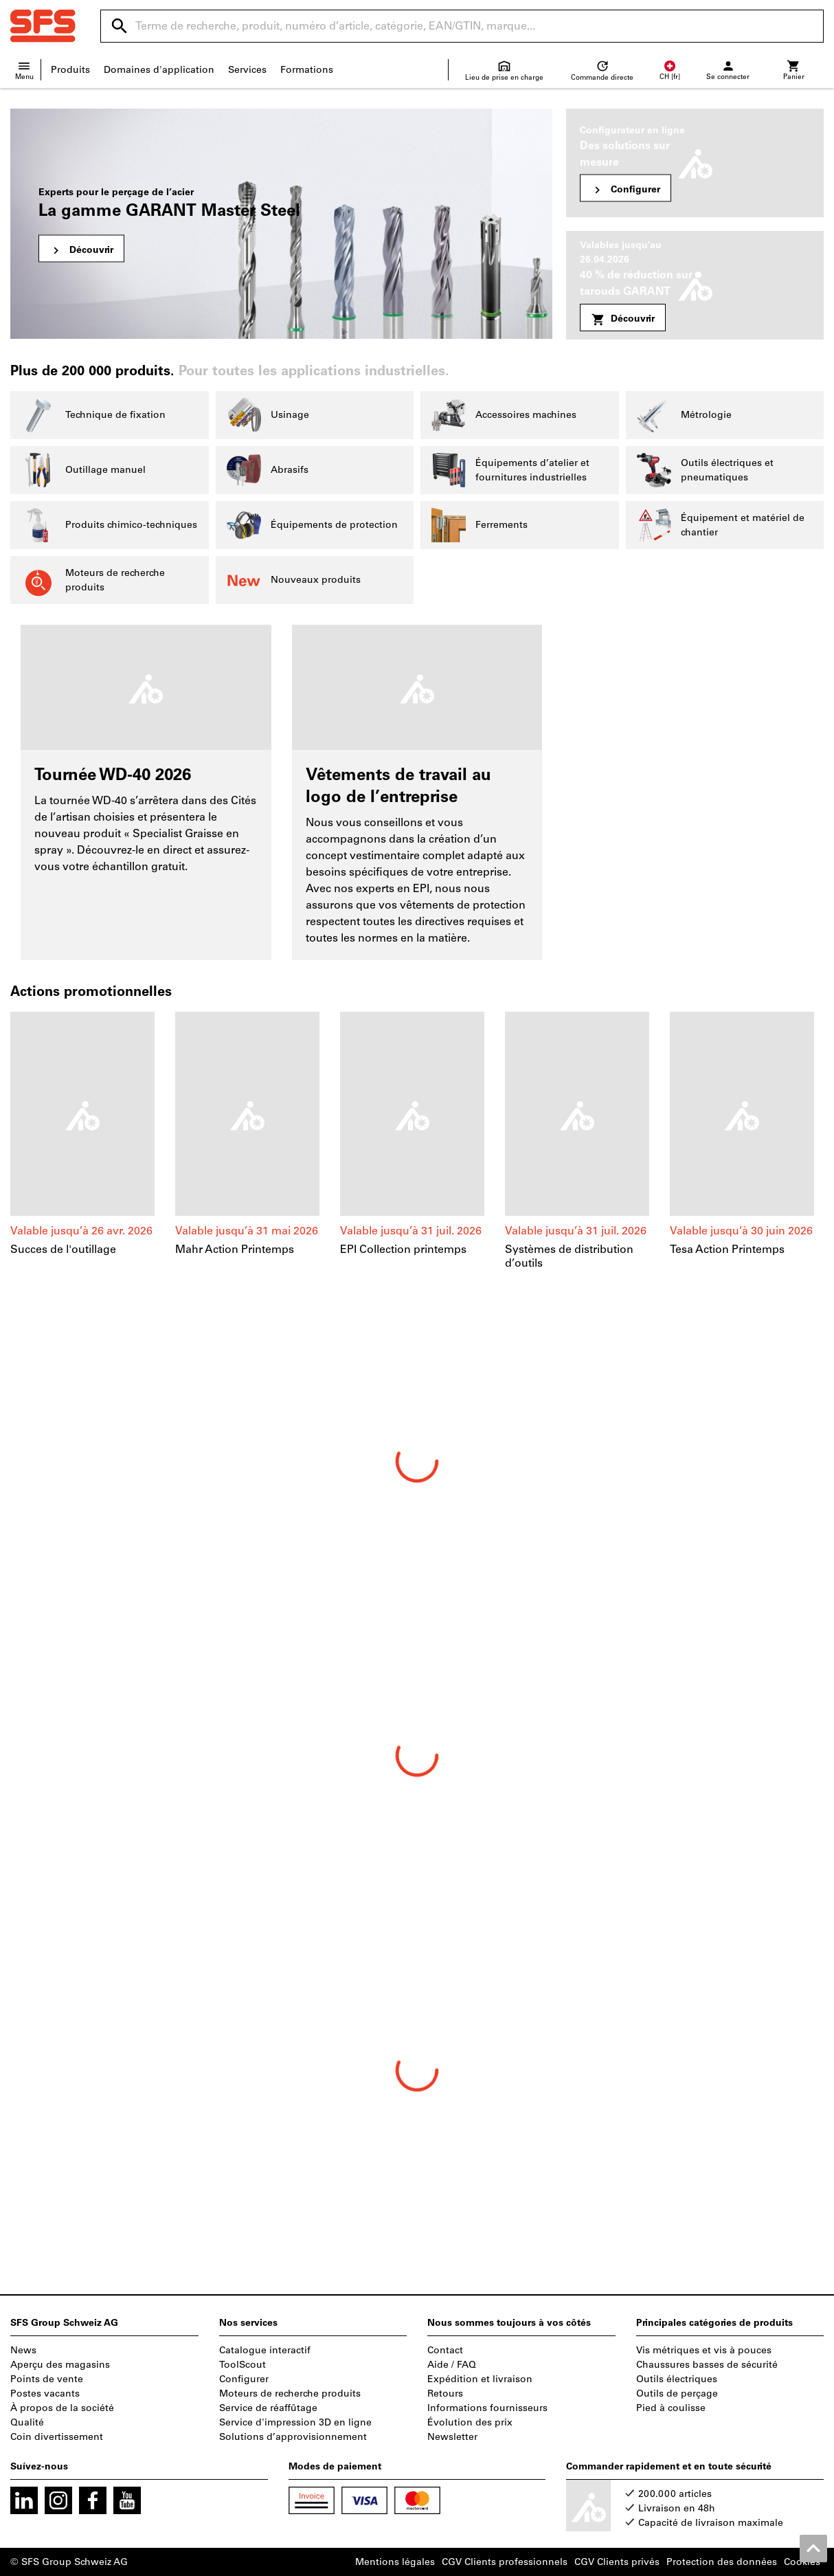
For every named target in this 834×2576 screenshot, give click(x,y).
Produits (70, 70)
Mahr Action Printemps (234, 1249)
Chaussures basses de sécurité (707, 2364)
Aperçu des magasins (60, 2364)
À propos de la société (62, 2408)
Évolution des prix (469, 2422)
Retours (445, 2393)
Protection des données (721, 2562)
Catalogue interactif (265, 2350)
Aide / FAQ (451, 2364)
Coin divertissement (56, 2437)
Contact (445, 2350)
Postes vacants (45, 2393)
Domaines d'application (159, 70)
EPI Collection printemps (403, 1249)
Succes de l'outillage (63, 1249)
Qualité (27, 2422)
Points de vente (46, 2379)
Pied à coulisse (671, 2408)
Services (247, 70)
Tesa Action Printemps (727, 1249)
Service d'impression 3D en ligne (295, 2422)
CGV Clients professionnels (504, 2562)
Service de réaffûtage (268, 2408)
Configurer (244, 2379)
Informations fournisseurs (487, 2408)
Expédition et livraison (479, 2379)
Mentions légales (395, 2562)
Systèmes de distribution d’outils (569, 1256)
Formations (306, 70)
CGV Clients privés (617, 2562)
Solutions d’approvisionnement (293, 2437)
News (23, 2350)
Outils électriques (676, 2379)
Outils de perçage (677, 2393)
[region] (417, 1149)
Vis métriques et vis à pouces (703, 2350)
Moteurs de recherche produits (290, 2393)
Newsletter (452, 2437)
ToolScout (242, 2364)
